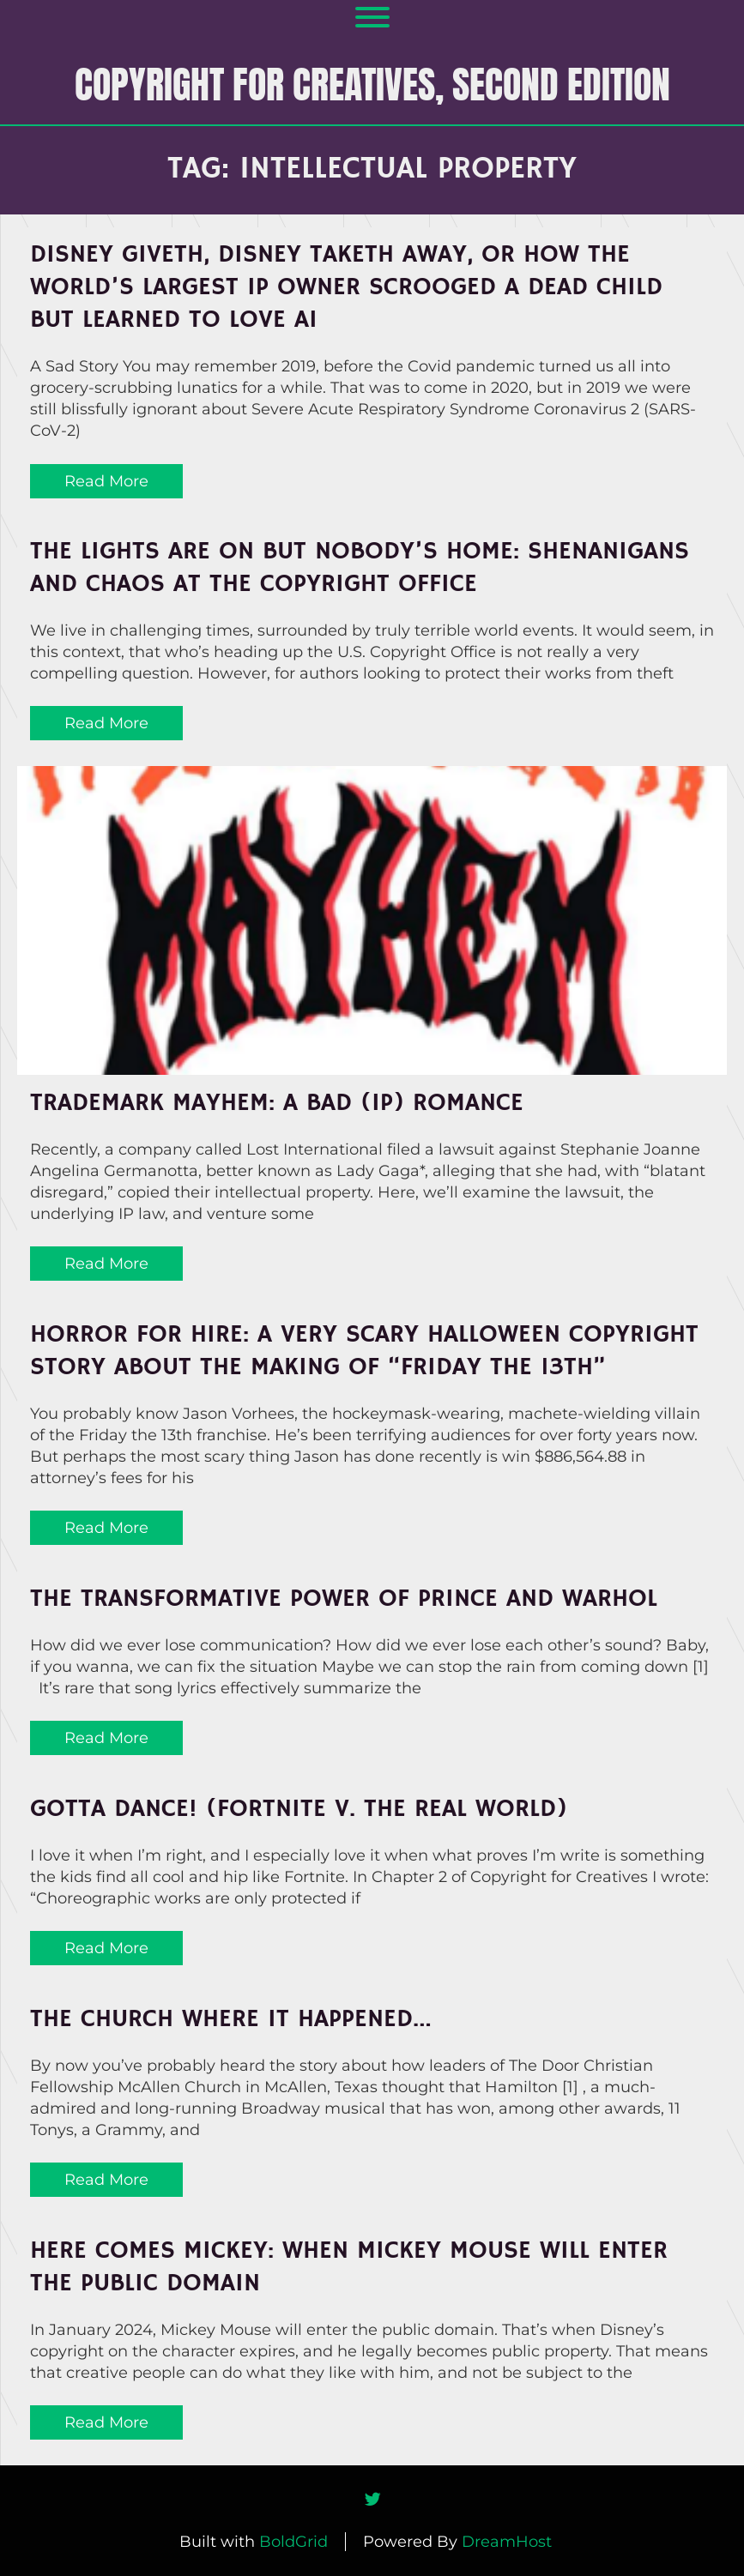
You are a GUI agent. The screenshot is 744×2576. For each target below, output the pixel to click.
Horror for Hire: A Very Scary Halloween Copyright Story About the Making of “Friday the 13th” (364, 1351)
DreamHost (507, 2541)
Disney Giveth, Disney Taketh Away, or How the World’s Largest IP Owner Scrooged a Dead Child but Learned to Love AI (346, 287)
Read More (106, 481)
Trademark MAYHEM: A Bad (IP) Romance (276, 1103)
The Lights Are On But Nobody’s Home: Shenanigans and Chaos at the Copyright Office (359, 568)
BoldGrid (293, 2541)
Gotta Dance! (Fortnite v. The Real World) (298, 1809)
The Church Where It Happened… (231, 2019)
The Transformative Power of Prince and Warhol (343, 1599)
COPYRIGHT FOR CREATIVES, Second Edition (372, 84)
